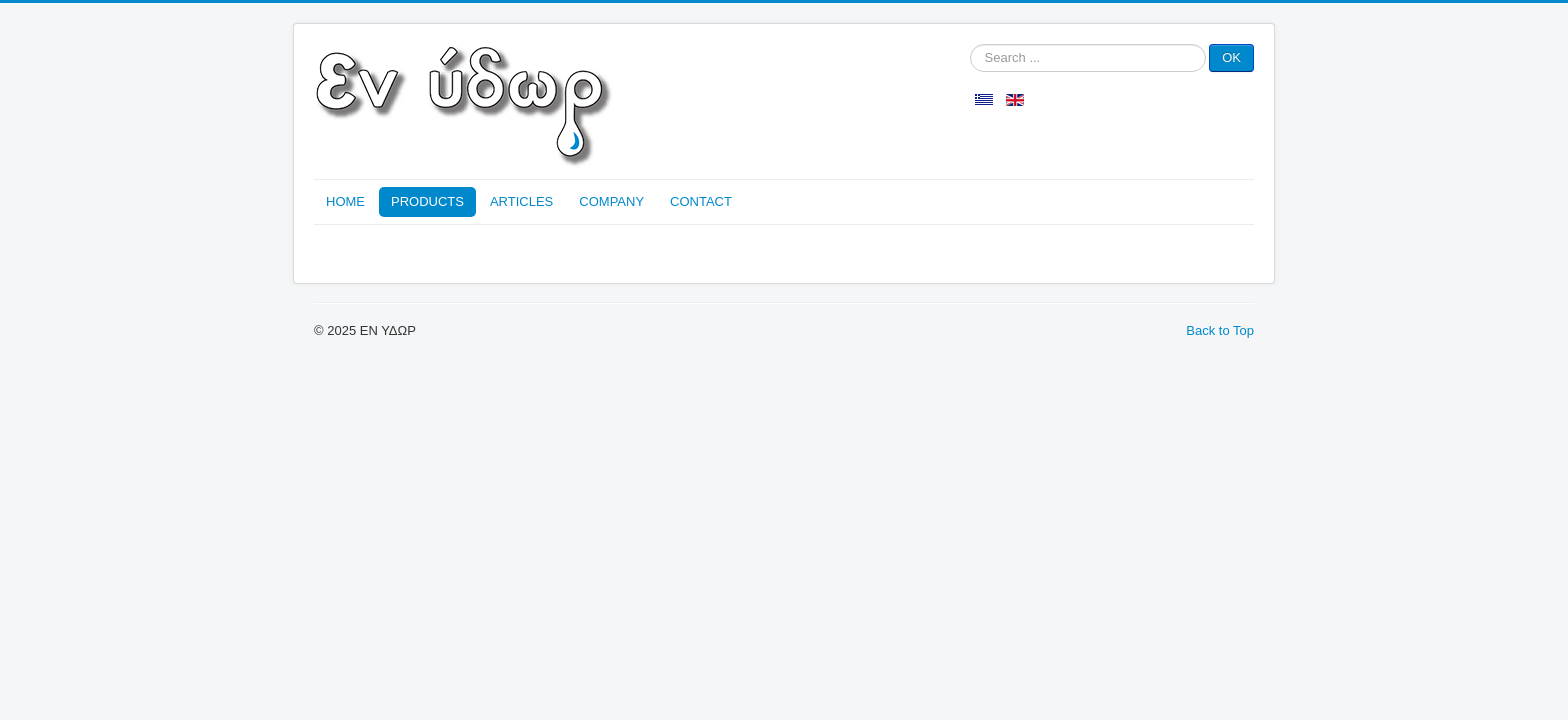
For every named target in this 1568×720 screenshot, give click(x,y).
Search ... (970, 44)
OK (1231, 57)
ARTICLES (521, 201)
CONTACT (701, 201)
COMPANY (611, 201)
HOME (345, 201)
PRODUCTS (427, 201)
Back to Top (1220, 330)
